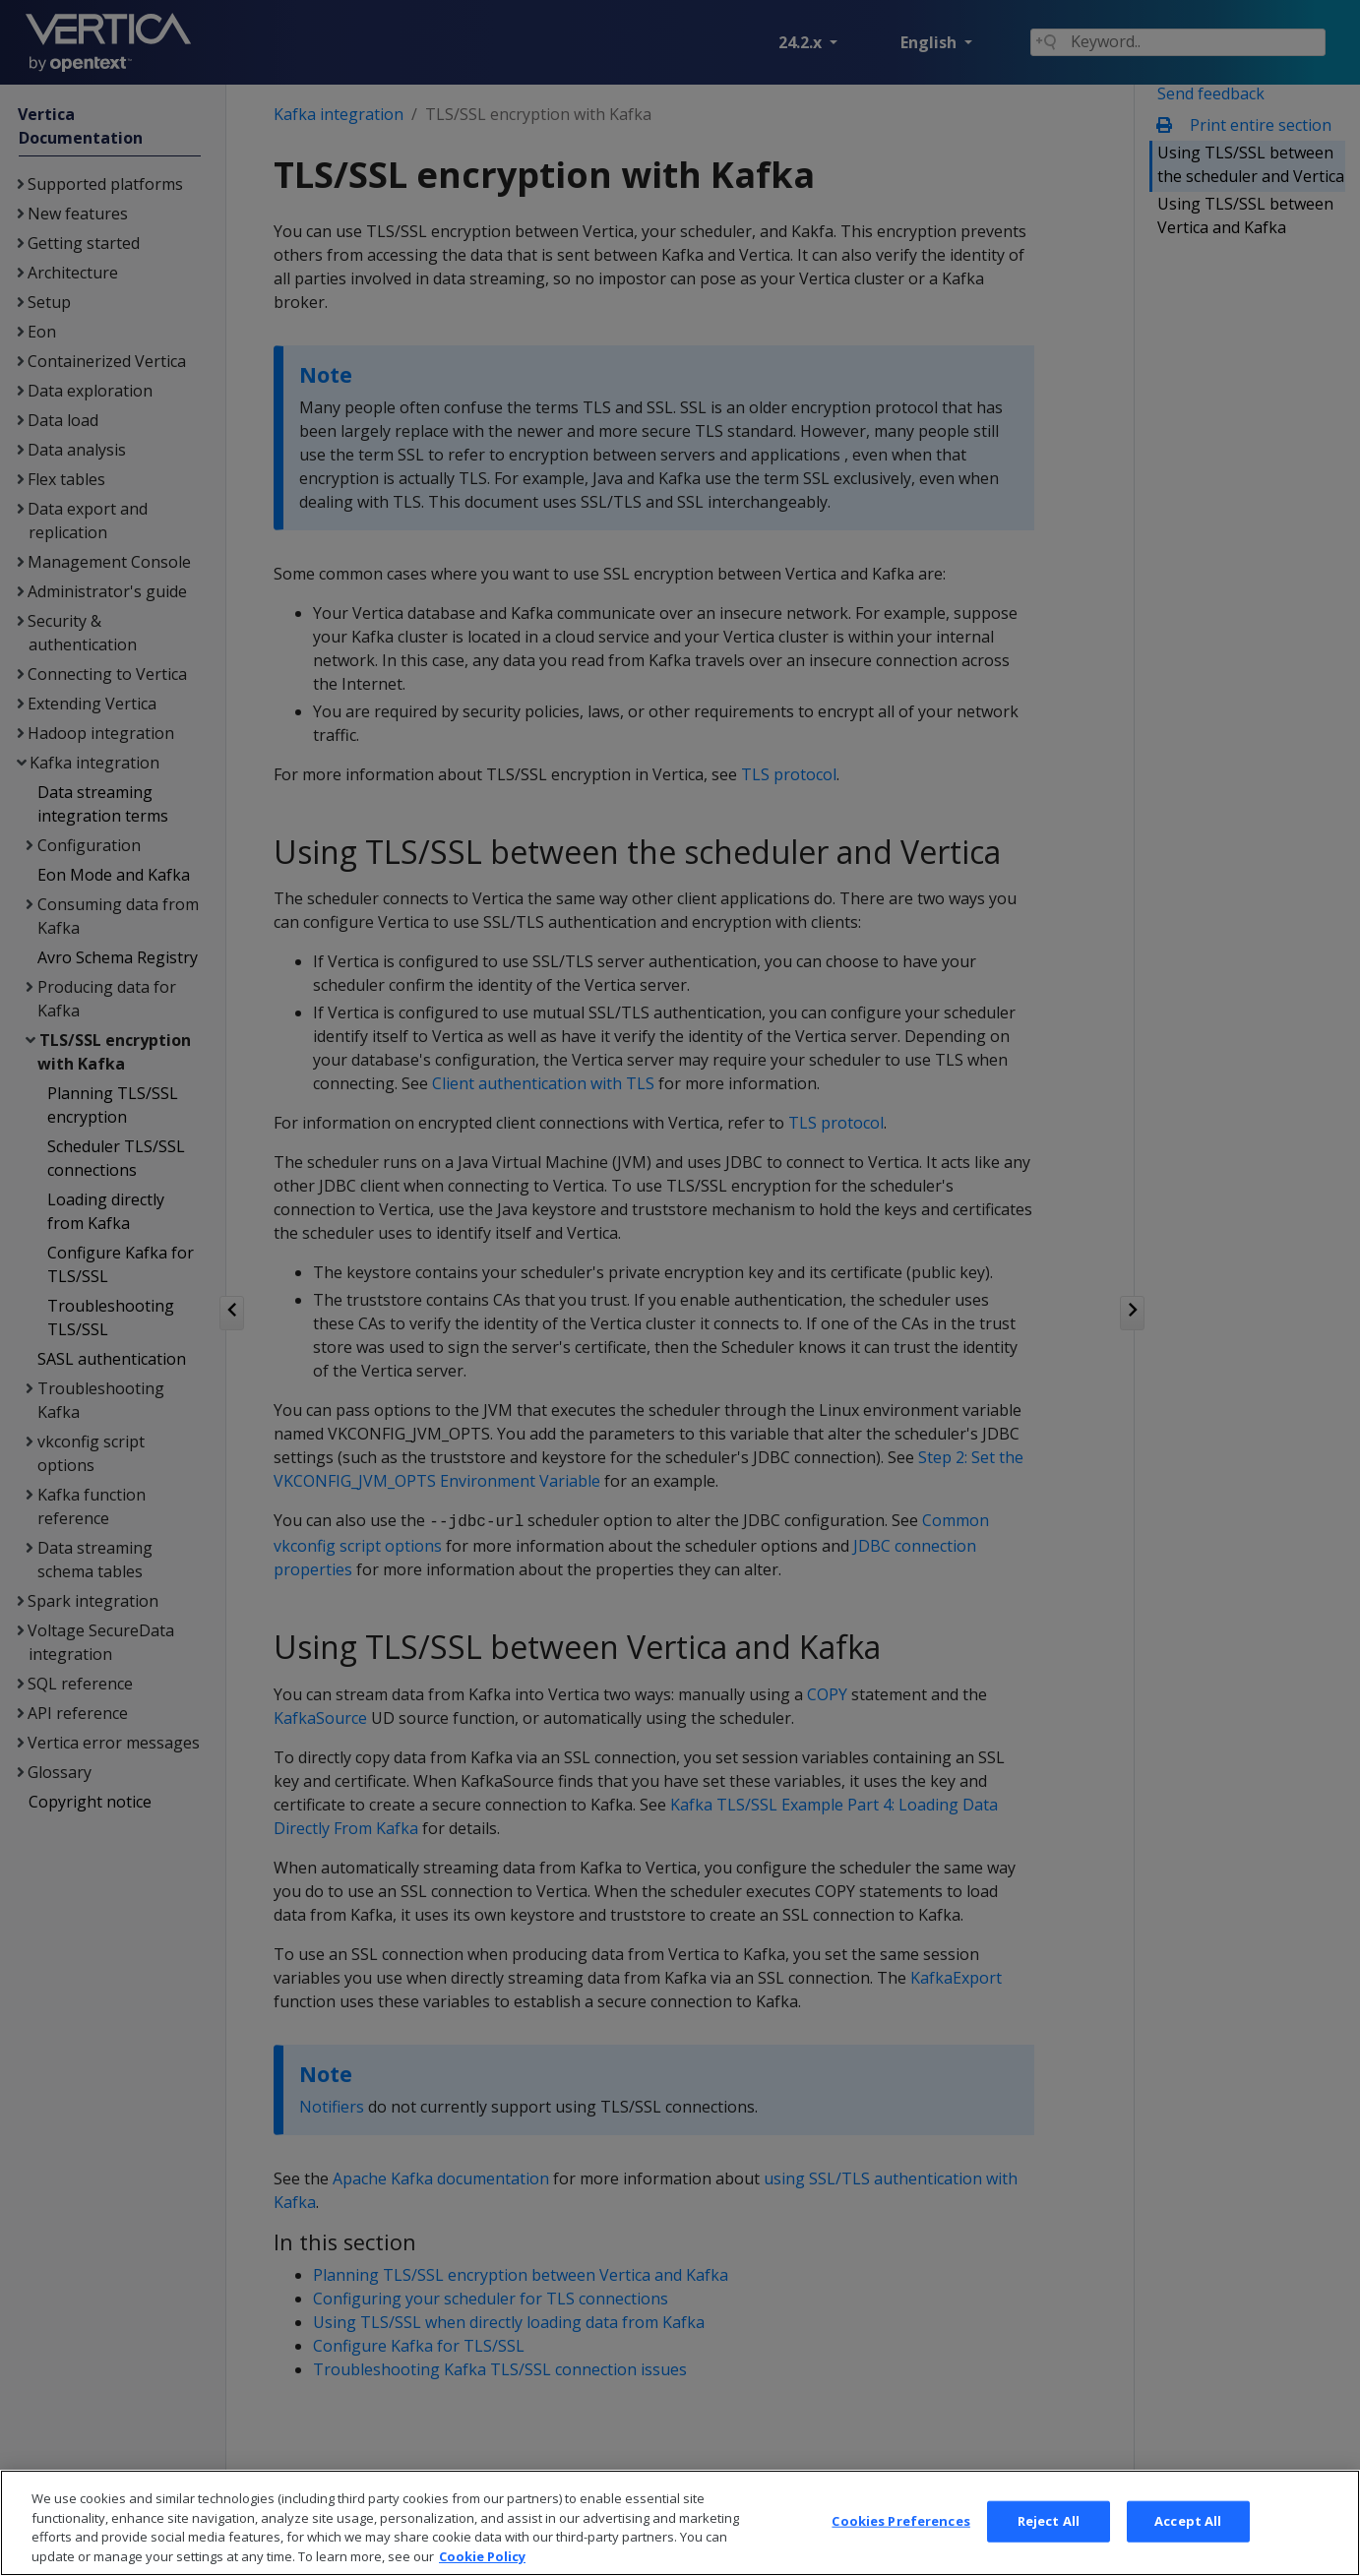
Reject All (1049, 2547)
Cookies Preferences (900, 2547)
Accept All (1187, 2547)
